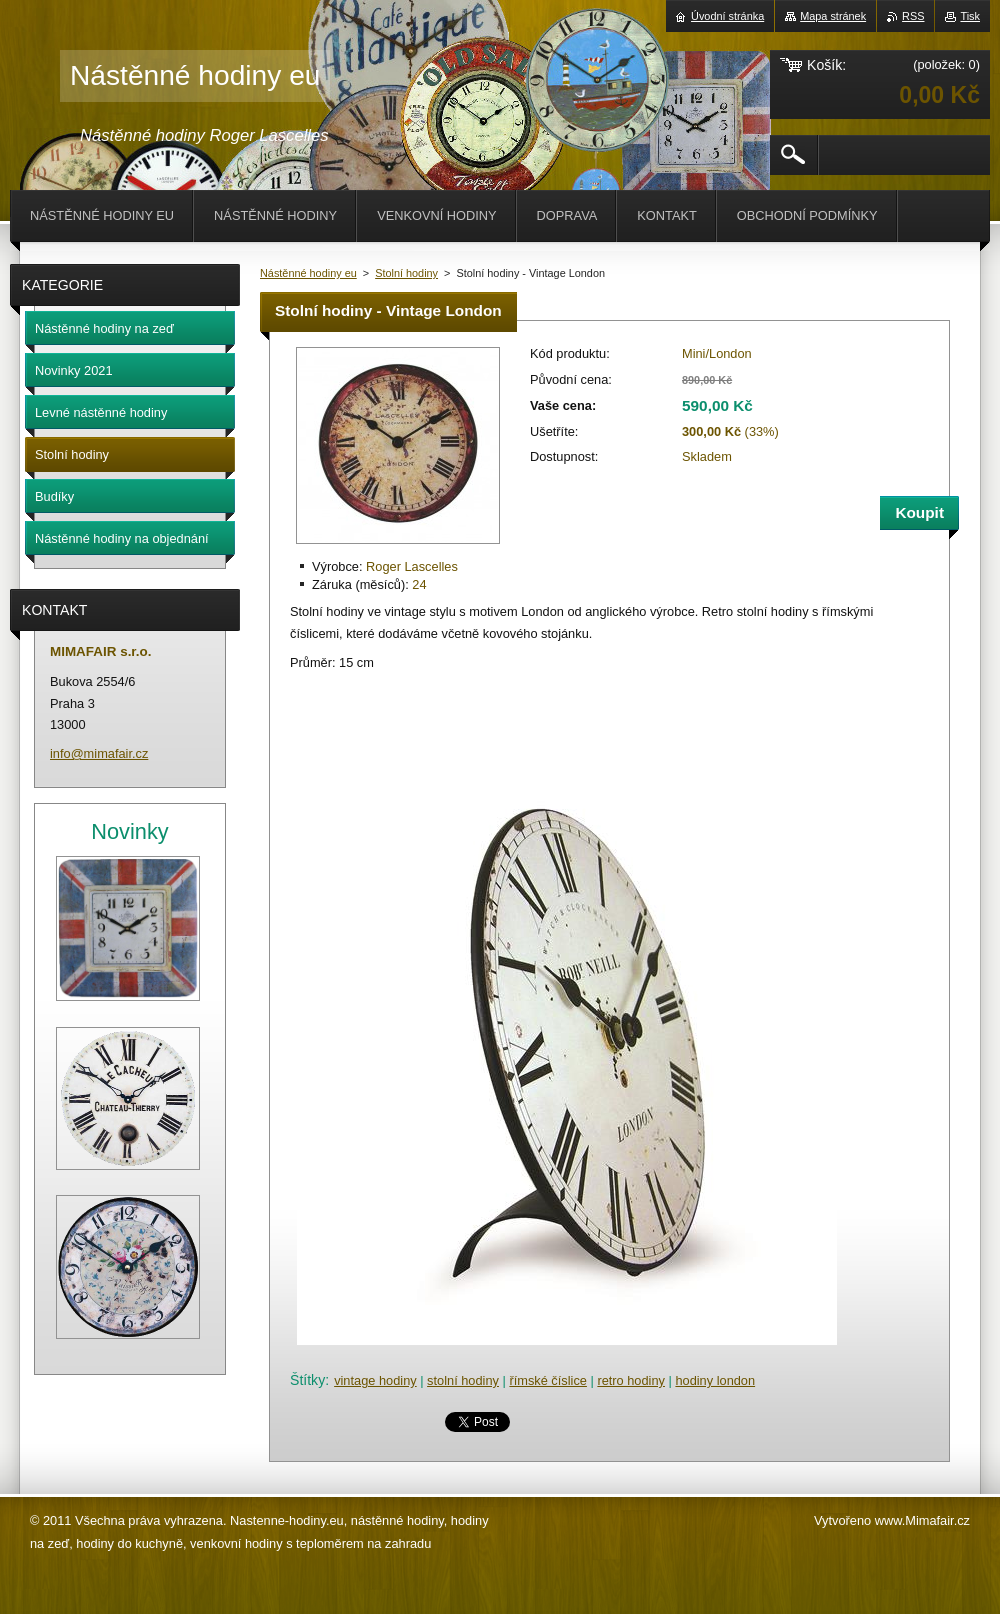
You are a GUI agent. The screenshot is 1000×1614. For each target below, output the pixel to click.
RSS (913, 16)
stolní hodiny (463, 1380)
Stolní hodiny (406, 273)
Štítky (307, 1380)
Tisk (970, 16)
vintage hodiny (375, 1380)
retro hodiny (631, 1380)
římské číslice (548, 1380)
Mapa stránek (833, 16)
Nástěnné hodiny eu (308, 273)
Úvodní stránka (727, 16)
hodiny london (715, 1380)
